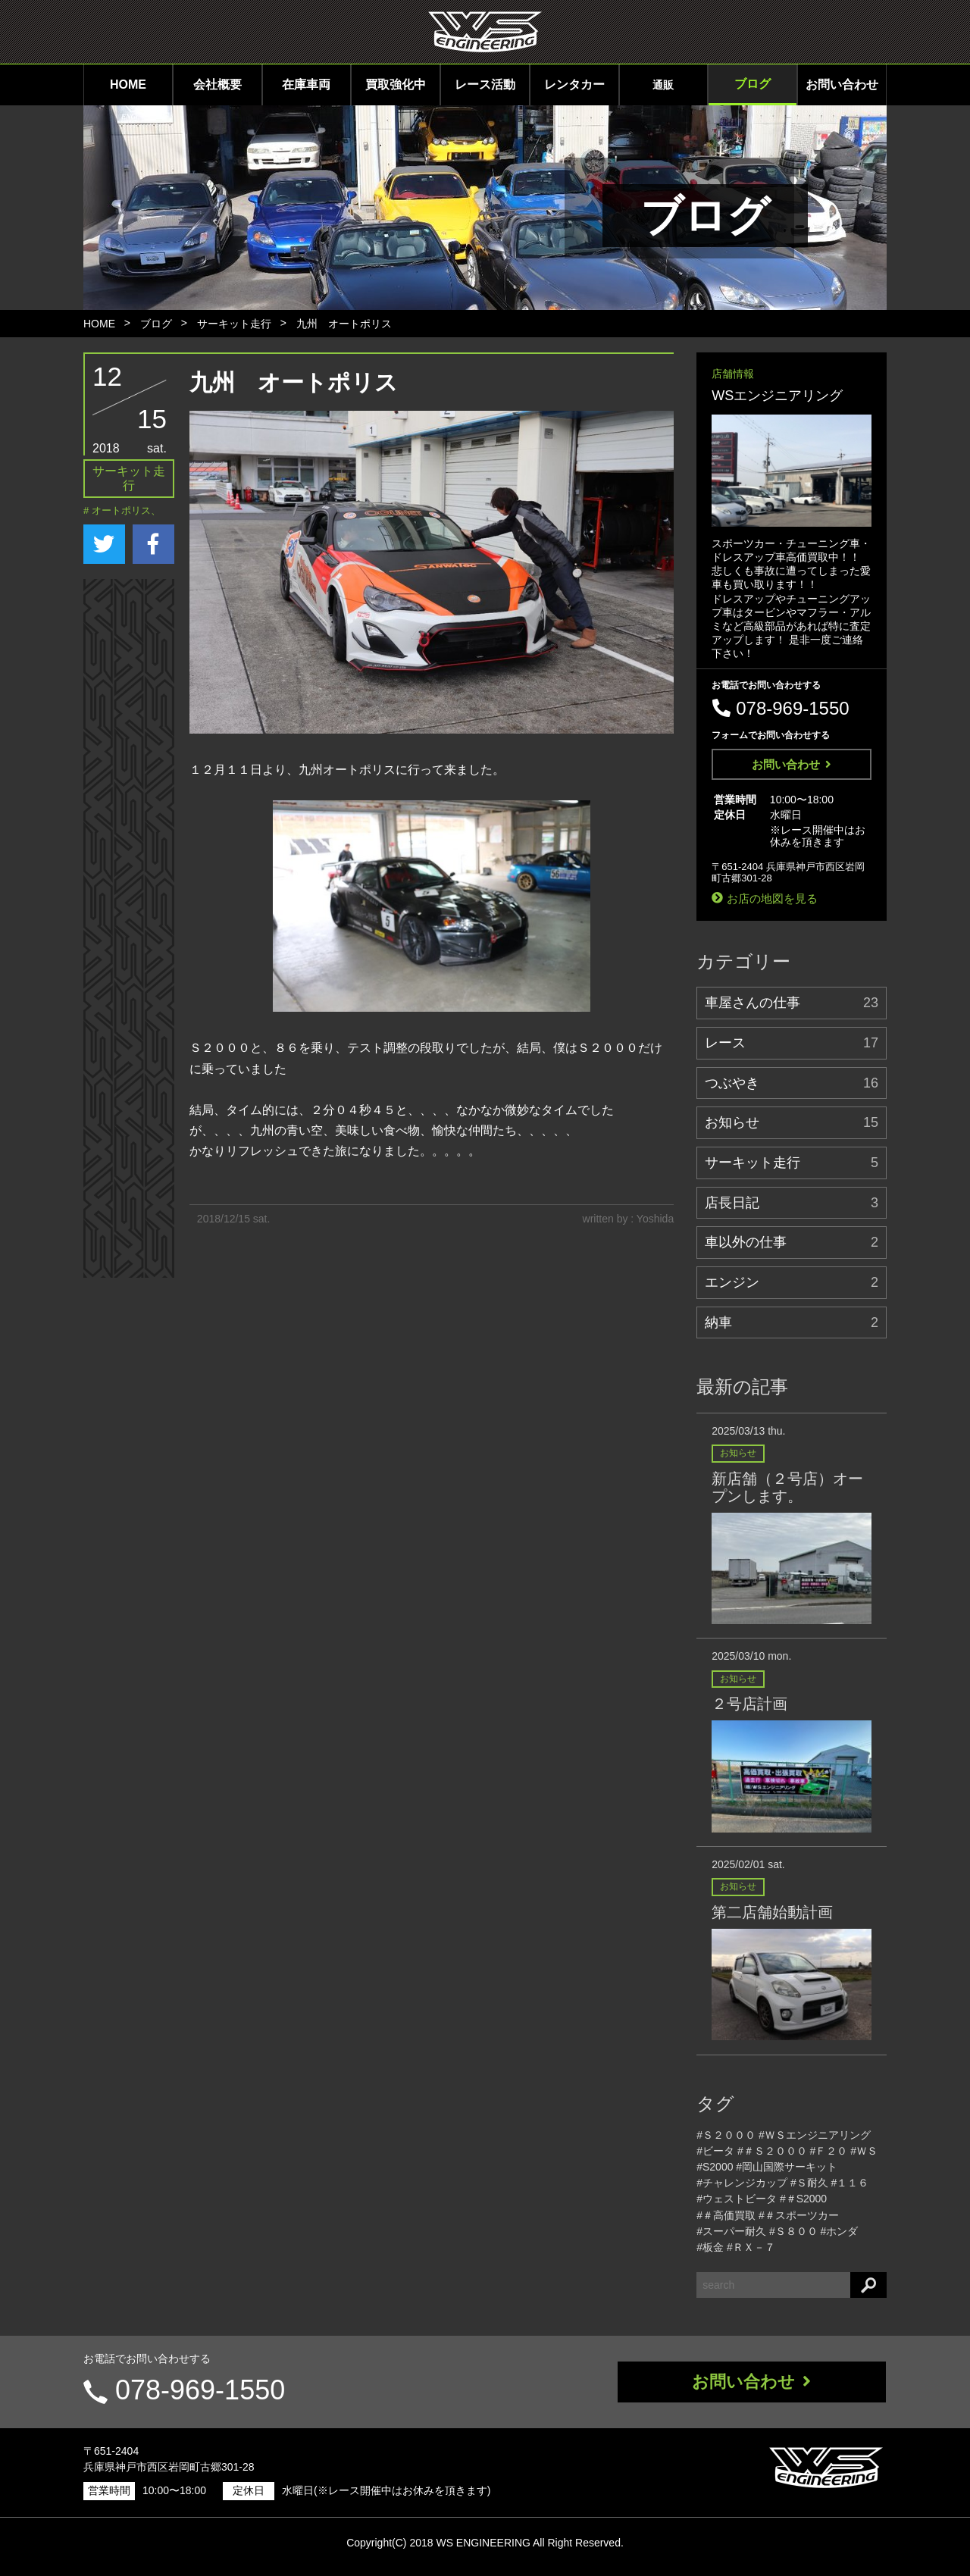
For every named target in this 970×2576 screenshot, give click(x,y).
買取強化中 (395, 84)
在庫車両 (306, 84)
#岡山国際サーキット (786, 2167)
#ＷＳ (864, 2151)
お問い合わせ (842, 84)
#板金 (710, 2247)
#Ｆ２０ (829, 2151)
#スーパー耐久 (731, 2231)
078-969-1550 (199, 2389)
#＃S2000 (803, 2199)
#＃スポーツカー (799, 2215)
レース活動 (485, 84)
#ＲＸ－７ (751, 2247)
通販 (663, 85)
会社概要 (217, 84)
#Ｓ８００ (793, 2231)
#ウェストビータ (736, 2199)
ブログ (752, 83)
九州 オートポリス (344, 324)
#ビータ (715, 2151)
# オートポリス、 (122, 510)
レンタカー (574, 84)
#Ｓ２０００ (726, 2135)
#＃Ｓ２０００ (772, 2151)
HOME (128, 84)
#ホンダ (840, 2231)
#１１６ (850, 2183)
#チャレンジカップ (741, 2183)
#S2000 (714, 2167)
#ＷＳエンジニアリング (815, 2135)
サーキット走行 (234, 324)
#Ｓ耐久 (809, 2183)
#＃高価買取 (726, 2215)
